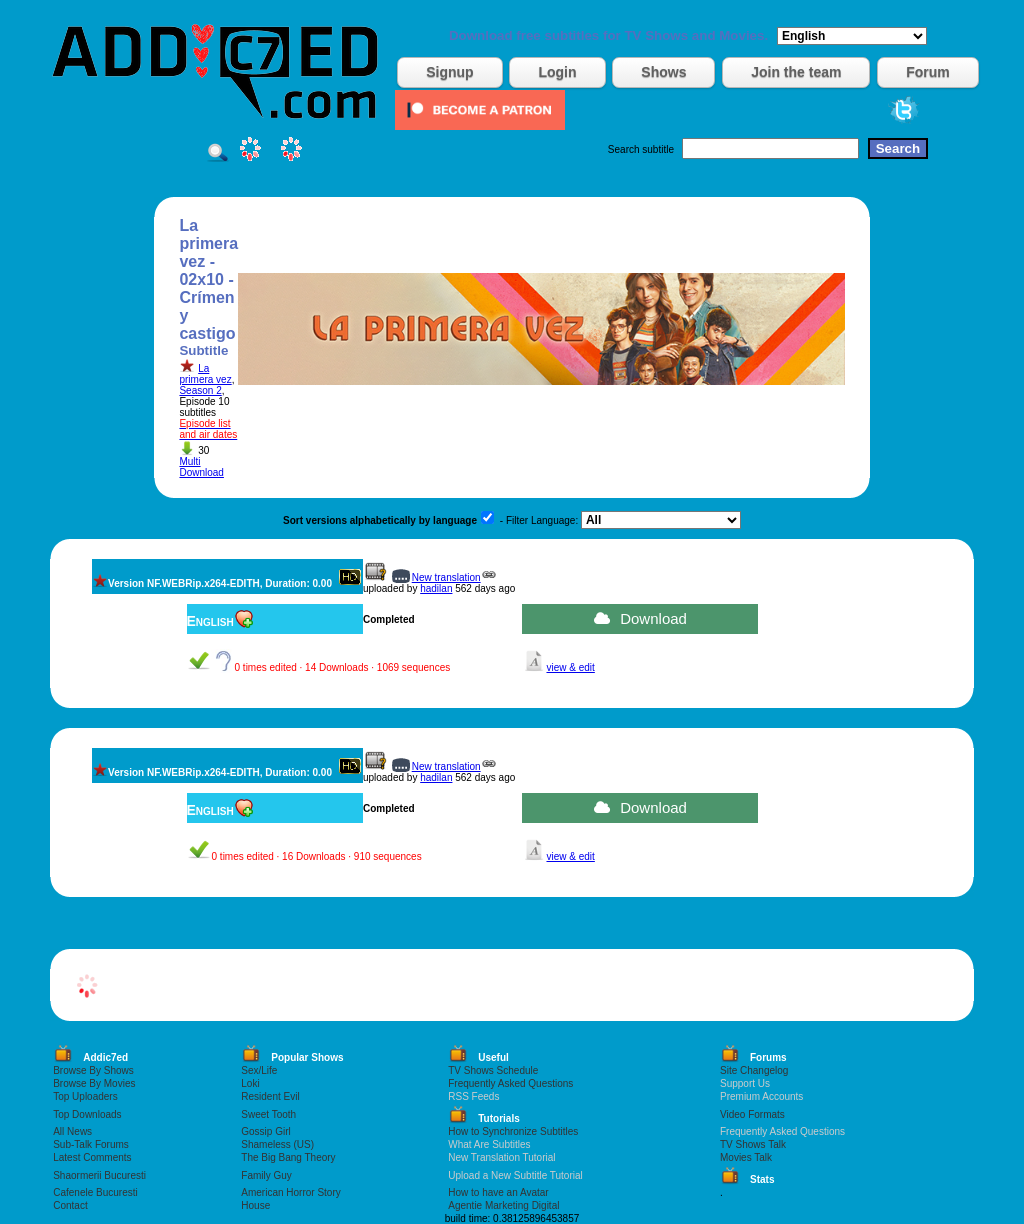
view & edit (570, 667)
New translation (446, 577)
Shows (663, 72)
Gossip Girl (265, 1131)
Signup (449, 72)
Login (557, 72)
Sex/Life (259, 1070)
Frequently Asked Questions (510, 1083)
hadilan (436, 588)
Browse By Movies (94, 1083)
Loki (250, 1083)
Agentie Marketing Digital (503, 1205)
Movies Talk (746, 1157)
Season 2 (200, 390)
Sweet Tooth (268, 1114)
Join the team (796, 72)
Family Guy (266, 1175)
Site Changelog (754, 1070)
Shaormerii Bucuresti (99, 1175)
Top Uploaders (85, 1096)
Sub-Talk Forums (91, 1144)
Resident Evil (270, 1096)
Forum (928, 72)
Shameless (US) (277, 1144)
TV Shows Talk (753, 1144)
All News (72, 1131)
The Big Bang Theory (288, 1157)
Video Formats (752, 1114)
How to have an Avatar (498, 1192)
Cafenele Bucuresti (95, 1192)
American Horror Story (290, 1192)
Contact (70, 1205)
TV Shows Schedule (493, 1070)
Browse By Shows (93, 1070)
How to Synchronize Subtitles (513, 1131)
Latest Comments (92, 1157)
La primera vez (205, 374)
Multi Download (201, 467)
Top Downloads (87, 1114)
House (255, 1205)
